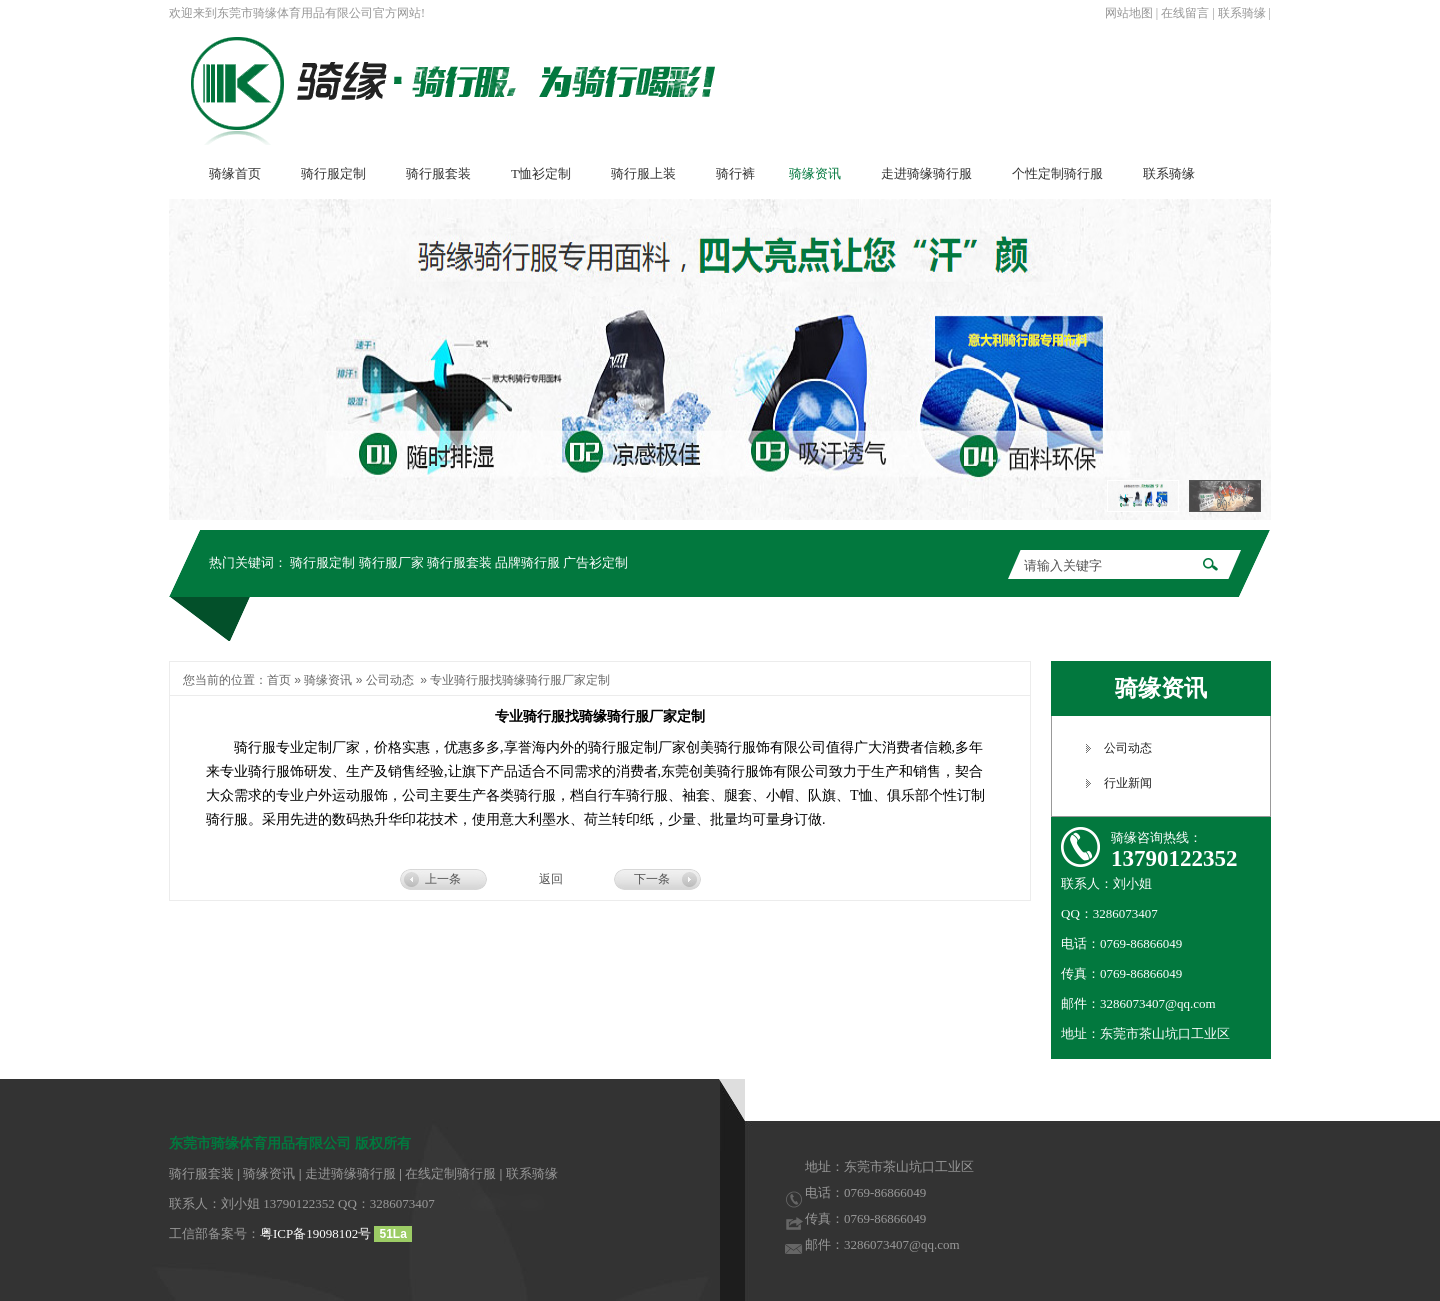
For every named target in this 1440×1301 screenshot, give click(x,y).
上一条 (443, 879)
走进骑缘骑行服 (350, 1173)
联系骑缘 (1242, 13)
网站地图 (1129, 13)
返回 (551, 879)
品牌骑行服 (527, 562)
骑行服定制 (322, 562)
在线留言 (1185, 13)
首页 (279, 680)
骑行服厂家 (391, 562)
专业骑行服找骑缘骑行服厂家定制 (520, 680)
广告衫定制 (595, 562)
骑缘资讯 (328, 680)
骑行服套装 (459, 562)
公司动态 (390, 680)
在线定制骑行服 (450, 1173)
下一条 (652, 879)
